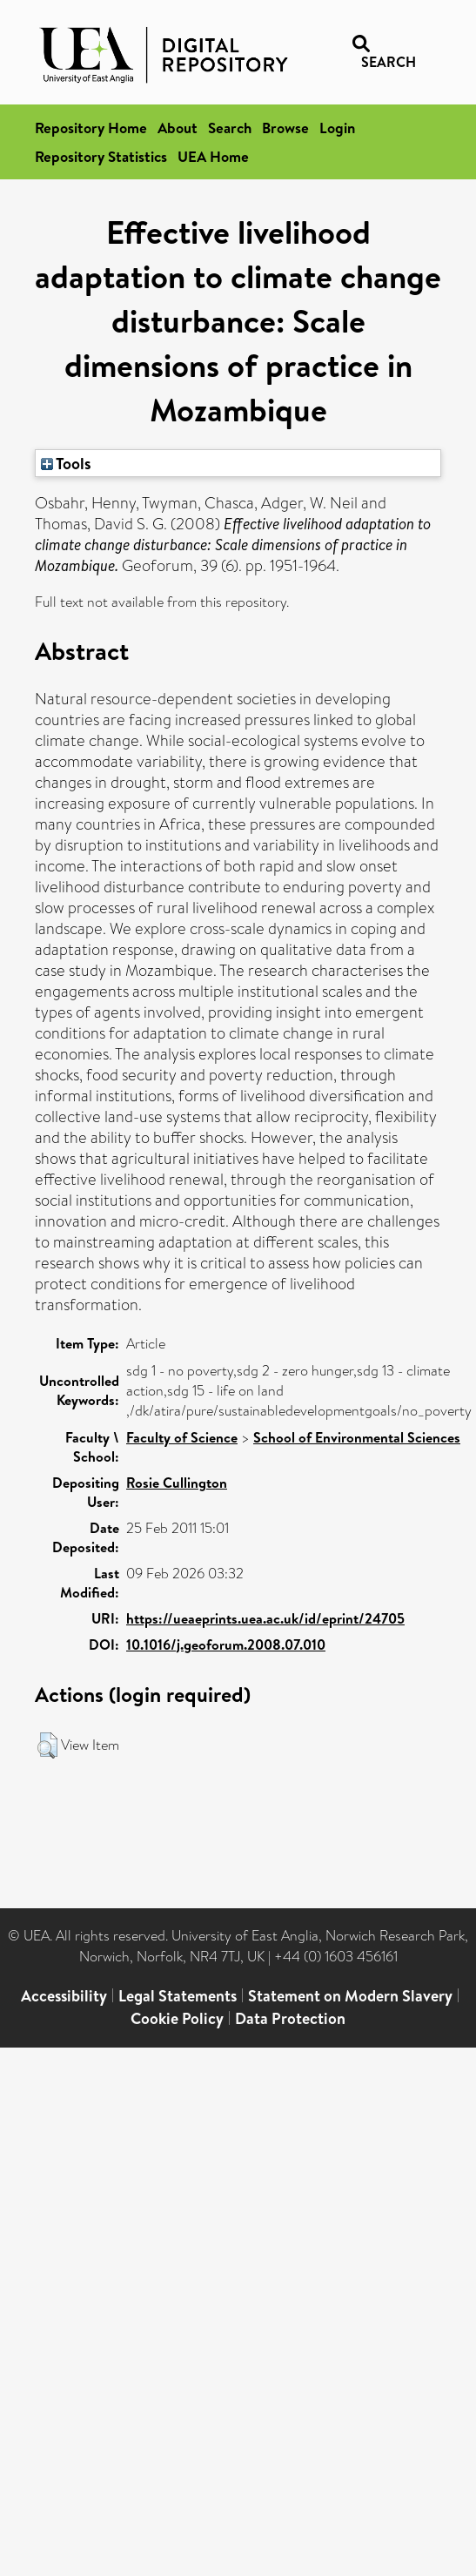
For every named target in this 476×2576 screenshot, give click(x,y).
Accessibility (64, 1996)
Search (229, 128)
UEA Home (213, 156)
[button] (47, 1745)
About (178, 128)
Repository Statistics (101, 156)
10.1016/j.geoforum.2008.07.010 (225, 1644)
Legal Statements (177, 1996)
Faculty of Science (182, 1437)
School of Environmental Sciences (356, 1437)
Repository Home (91, 128)
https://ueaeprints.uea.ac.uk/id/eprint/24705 (265, 1618)
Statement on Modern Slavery (350, 1996)
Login (337, 128)
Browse (285, 128)
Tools (66, 463)
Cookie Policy (177, 2018)
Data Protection (290, 2018)
